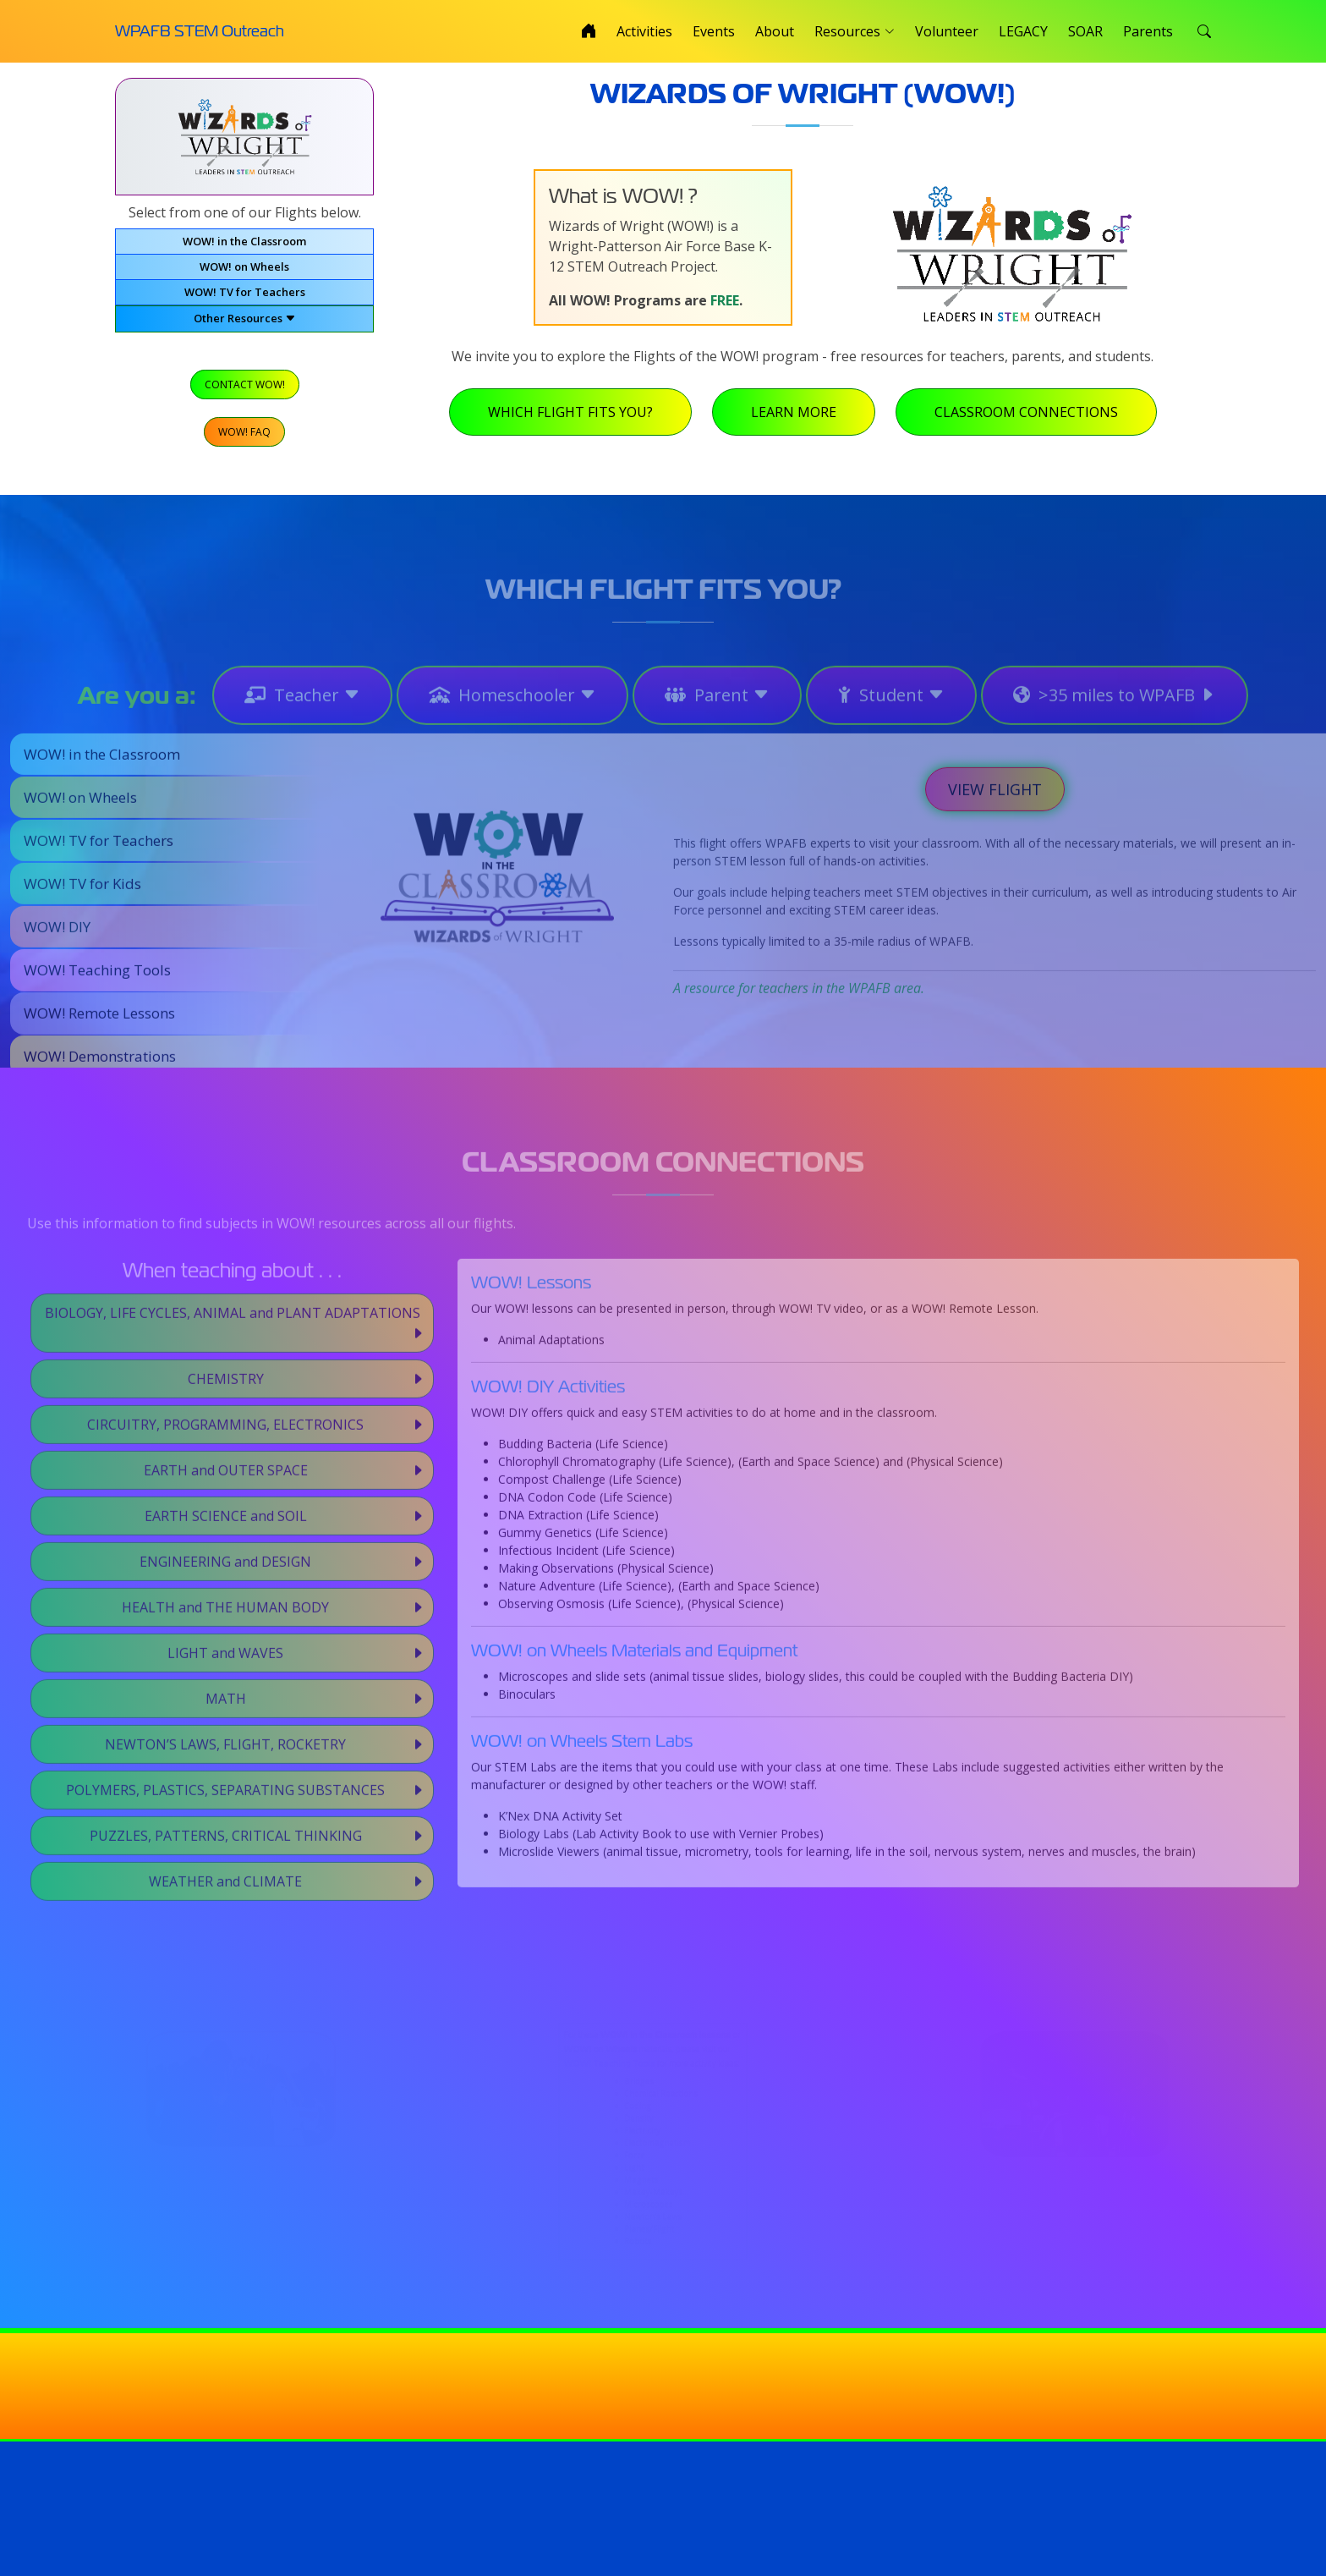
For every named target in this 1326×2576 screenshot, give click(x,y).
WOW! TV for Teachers (244, 298)
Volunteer (946, 31)
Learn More (800, 418)
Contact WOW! (244, 389)
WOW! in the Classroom (244, 247)
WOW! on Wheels (244, 273)
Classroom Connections (1033, 418)
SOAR (1085, 31)
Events (714, 31)
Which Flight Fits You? (577, 418)
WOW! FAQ (244, 435)
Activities (644, 31)
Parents (1148, 31)
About (774, 31)
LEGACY (1023, 31)
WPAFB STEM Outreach (199, 31)
